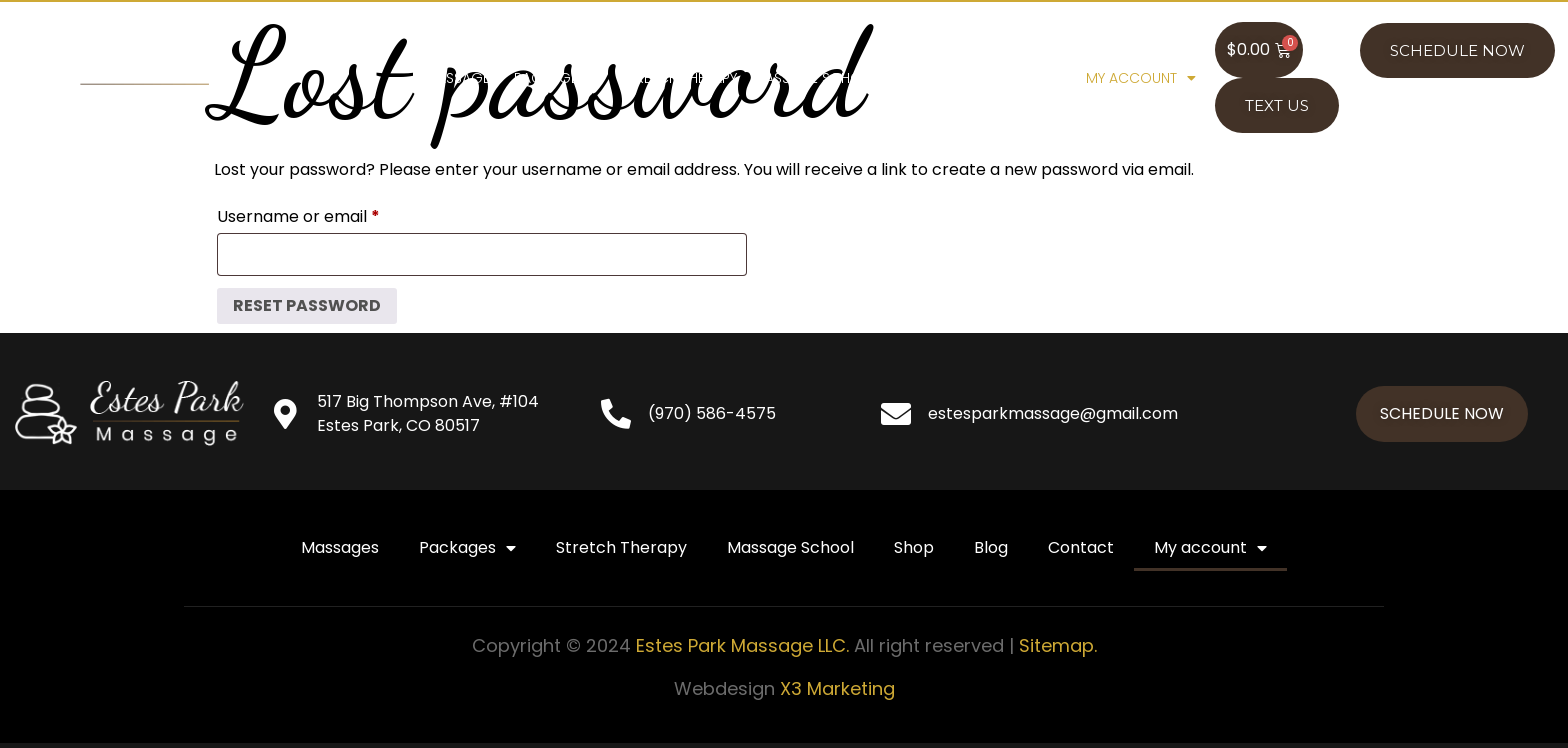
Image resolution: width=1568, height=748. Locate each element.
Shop (914, 78)
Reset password (307, 305)
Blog (968, 78)
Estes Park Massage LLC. (742, 645)
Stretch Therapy (679, 78)
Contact (1037, 78)
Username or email (332, 214)
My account (1141, 78)
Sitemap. (1058, 645)
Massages (461, 78)
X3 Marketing (837, 688)
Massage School (816, 78)
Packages (559, 78)
